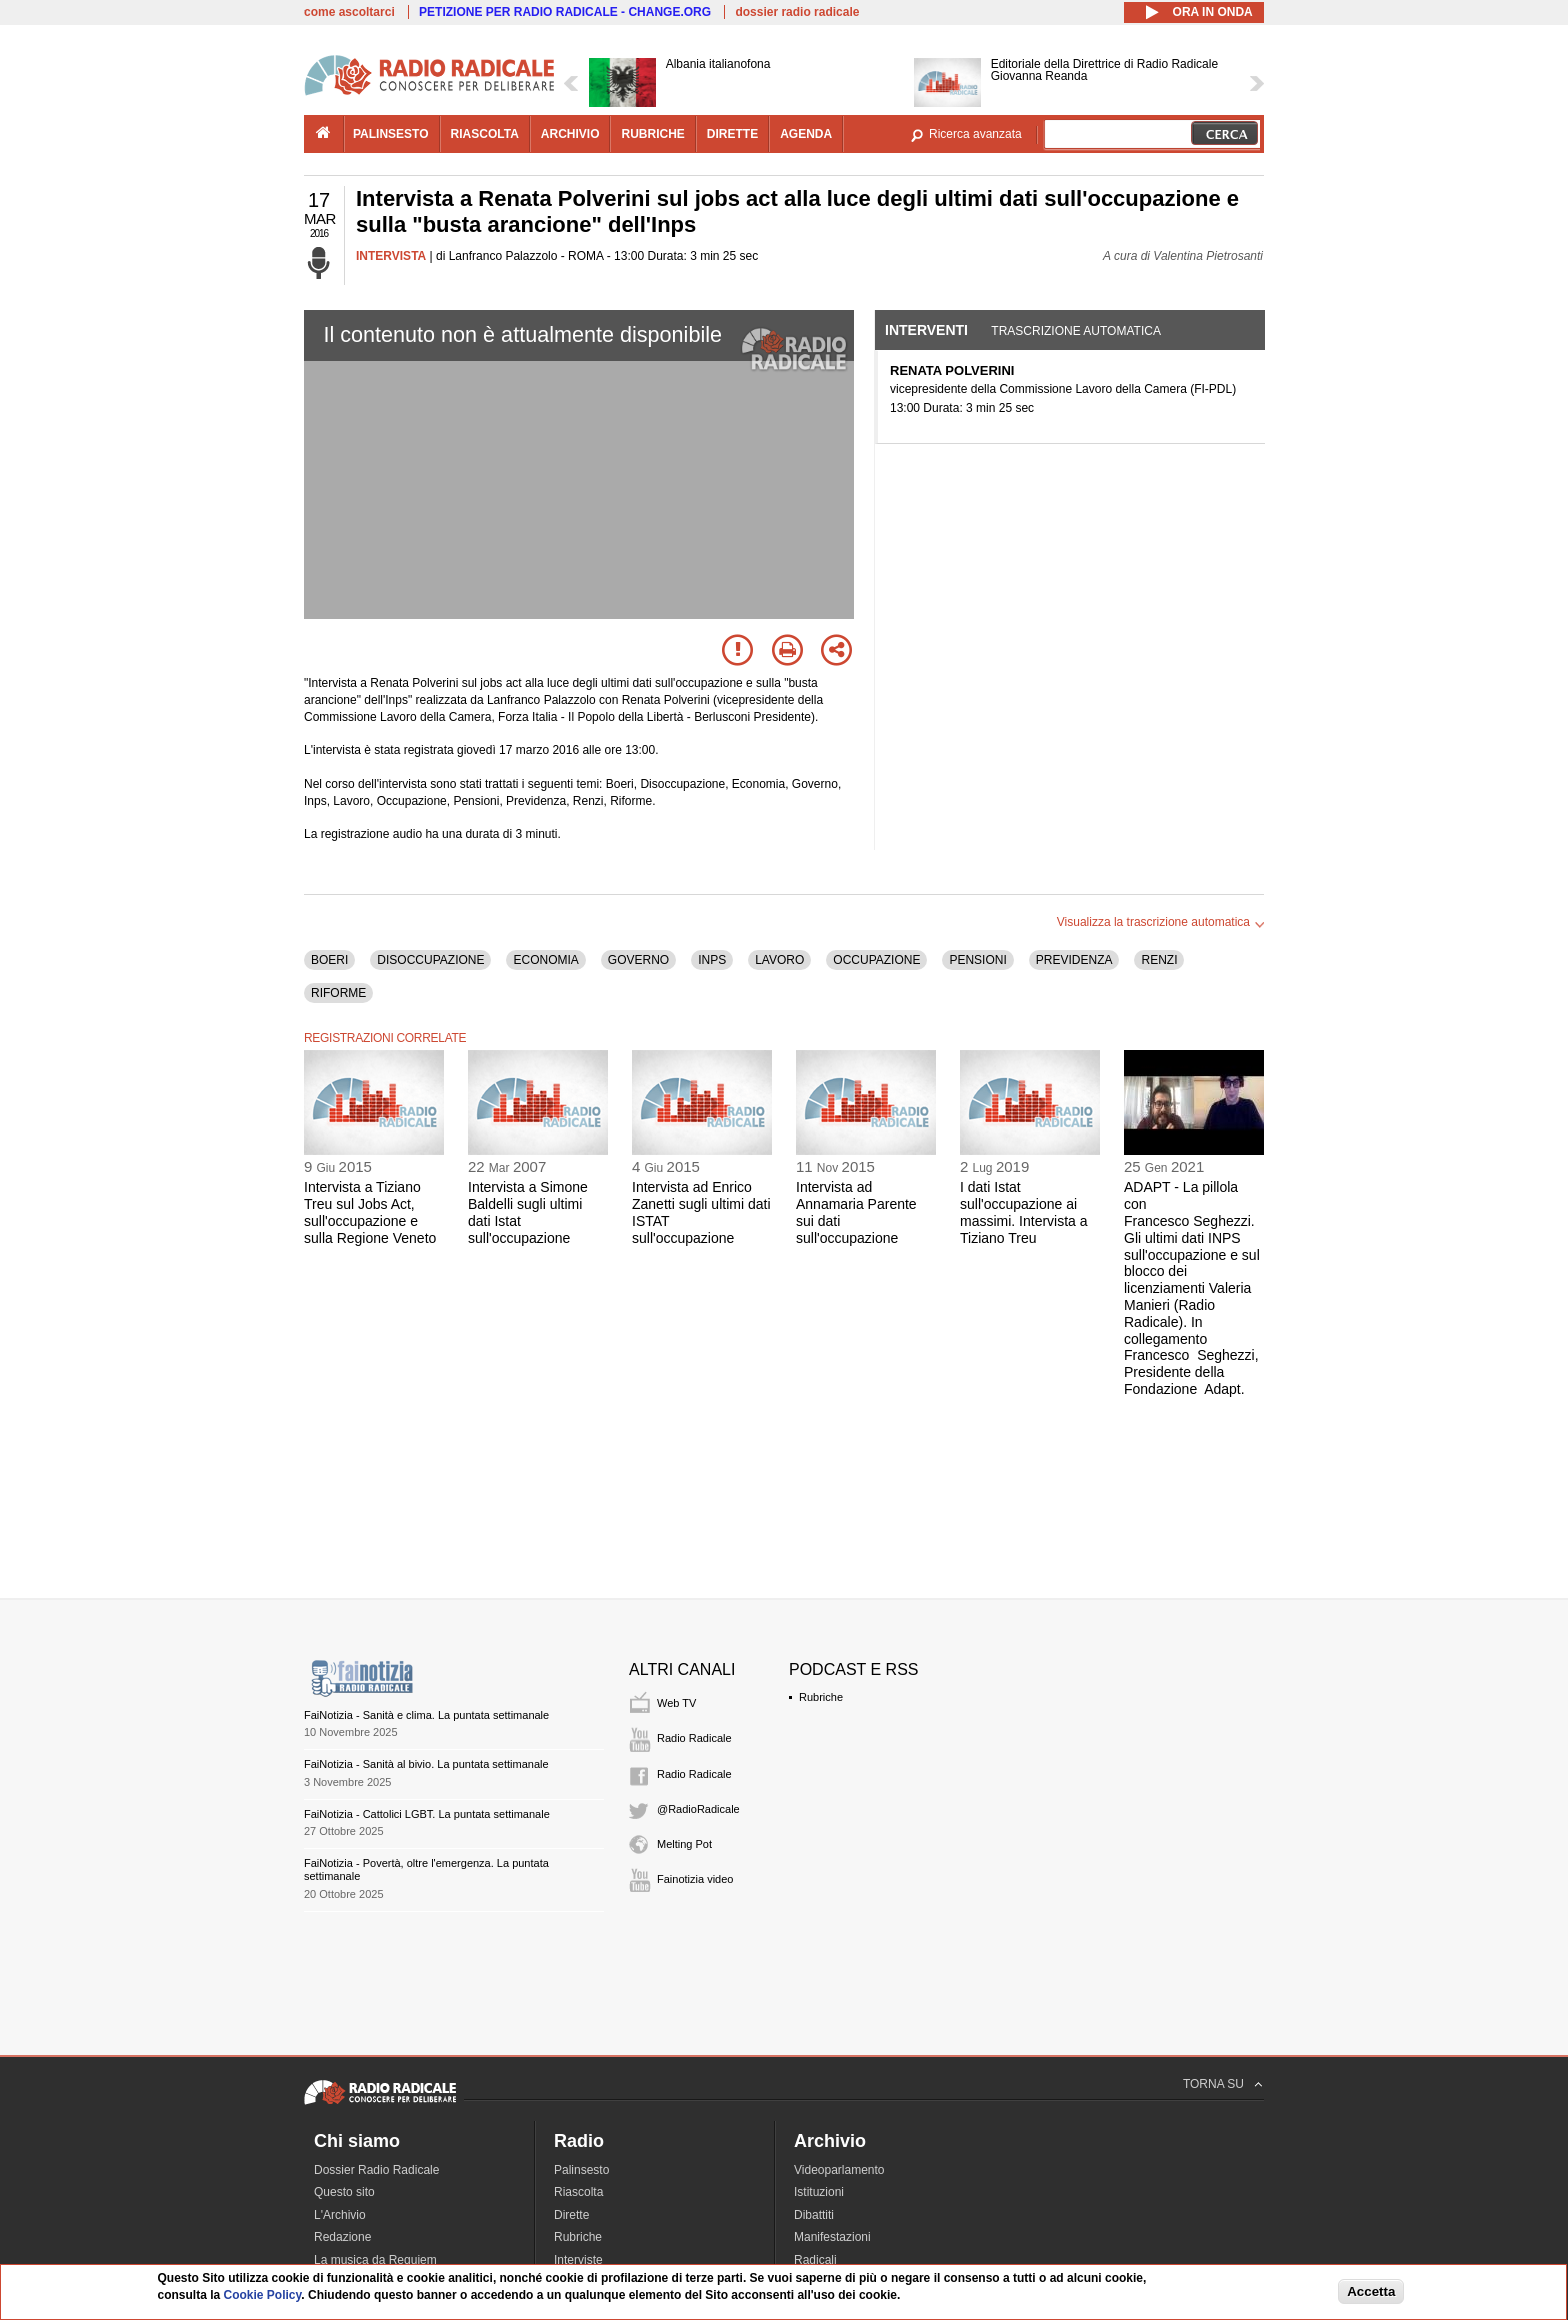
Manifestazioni (832, 2237)
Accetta (1371, 2291)
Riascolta (578, 2192)
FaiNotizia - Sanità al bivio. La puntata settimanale (426, 1764)
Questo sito (344, 2192)
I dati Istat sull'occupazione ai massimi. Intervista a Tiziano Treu (1024, 1212)
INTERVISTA (391, 256)
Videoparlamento (839, 2170)
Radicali (815, 2260)
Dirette (571, 2215)
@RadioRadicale (698, 1809)
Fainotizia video (695, 1879)
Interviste (578, 2260)
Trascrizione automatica (1076, 331)
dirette (732, 134)
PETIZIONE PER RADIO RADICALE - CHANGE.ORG (565, 12)
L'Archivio (340, 2215)
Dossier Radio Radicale (376, 2170)
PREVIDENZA (1074, 960)
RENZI (1159, 960)
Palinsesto (581, 2170)
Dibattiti (814, 2215)
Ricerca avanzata (975, 134)
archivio (570, 134)
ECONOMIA (545, 960)
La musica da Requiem (375, 2260)
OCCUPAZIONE (876, 960)
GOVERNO (638, 960)
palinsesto (391, 134)
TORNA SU (1213, 2084)
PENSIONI (977, 960)
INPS (712, 960)
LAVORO (779, 960)
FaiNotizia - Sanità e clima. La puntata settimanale (426, 1715)
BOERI (329, 960)
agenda (806, 134)
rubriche (652, 134)
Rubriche (821, 1697)
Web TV (676, 1703)
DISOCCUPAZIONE (430, 960)
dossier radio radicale (797, 12)
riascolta (485, 134)
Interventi (926, 330)
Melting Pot (684, 1844)
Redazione (342, 2237)
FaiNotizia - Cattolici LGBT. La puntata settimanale (427, 1814)
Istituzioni (819, 2192)
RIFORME (338, 993)
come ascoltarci (349, 12)
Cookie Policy (263, 2295)
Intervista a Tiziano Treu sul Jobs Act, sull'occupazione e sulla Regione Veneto (370, 1212)
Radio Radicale (694, 1738)
